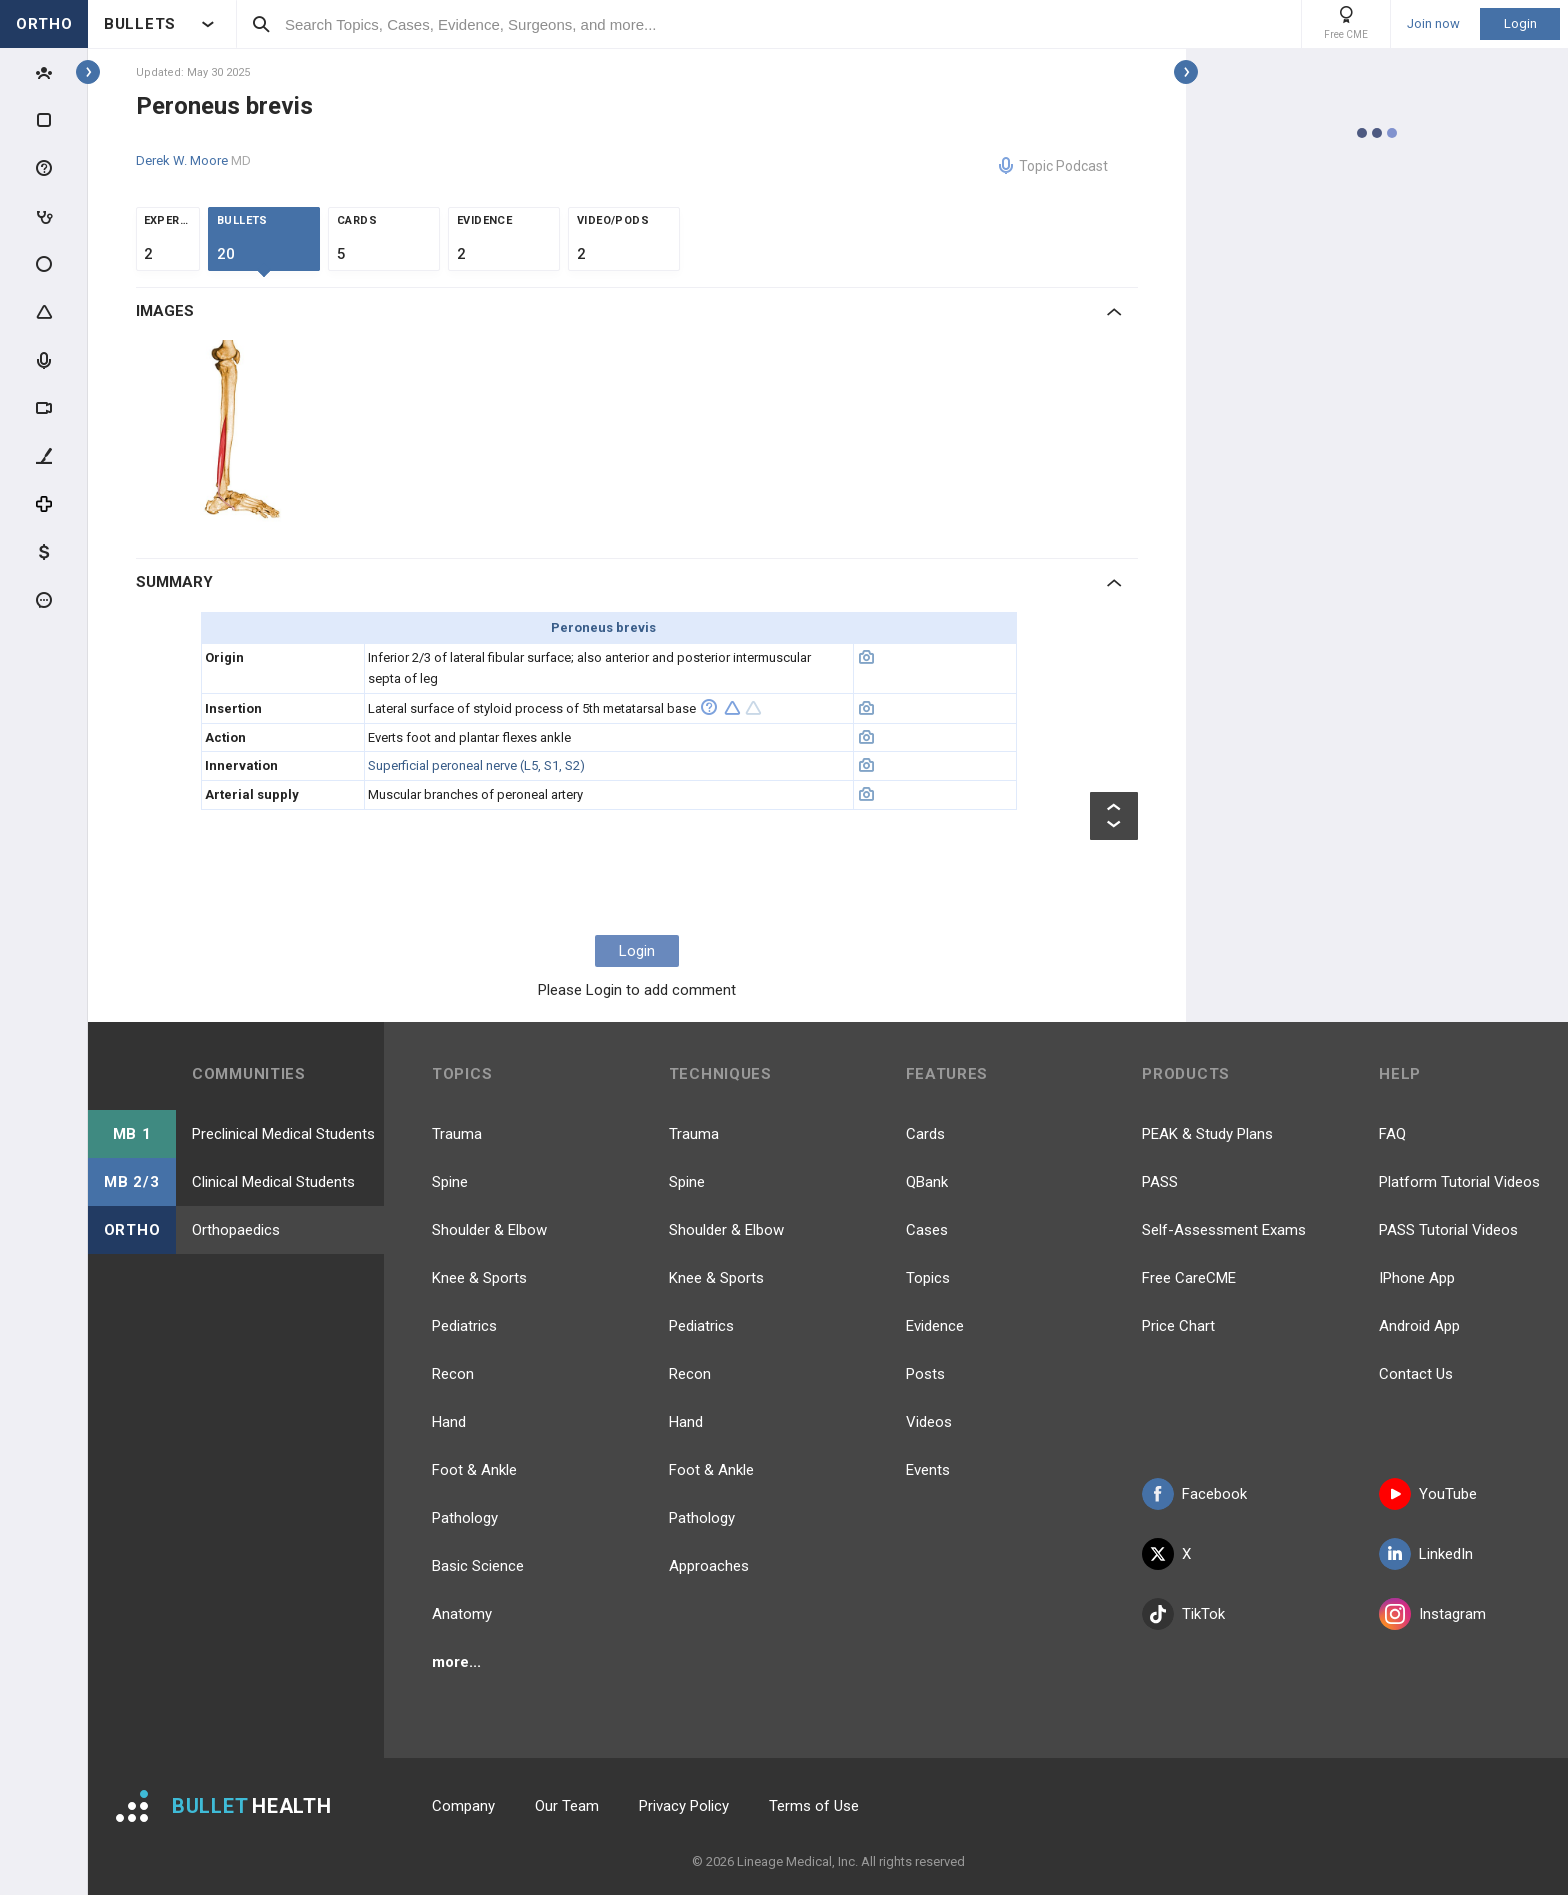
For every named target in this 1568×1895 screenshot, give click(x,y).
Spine (450, 1182)
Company (463, 1806)
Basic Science (478, 1566)
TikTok (1183, 1614)
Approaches (709, 1566)
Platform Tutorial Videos (1459, 1182)
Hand (449, 1422)
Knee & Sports (479, 1278)
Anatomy (462, 1614)
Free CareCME (1189, 1278)
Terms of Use (814, 1806)
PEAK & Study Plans (1207, 1134)
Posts (925, 1374)
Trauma (457, 1134)
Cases (927, 1230)
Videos (929, 1422)
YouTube (1428, 1494)
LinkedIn (1426, 1554)
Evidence (935, 1326)
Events (928, 1470)
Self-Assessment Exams (1224, 1230)
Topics (928, 1278)
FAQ (1392, 1134)
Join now (1433, 24)
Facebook (1194, 1494)
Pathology (465, 1518)
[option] (244, 433)
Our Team (567, 1806)
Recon (453, 1374)
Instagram (1432, 1614)
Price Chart (1178, 1326)
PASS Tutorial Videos (1448, 1230)
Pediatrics (464, 1326)
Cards (925, 1134)
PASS (1160, 1182)
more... (456, 1662)
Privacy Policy (684, 1806)
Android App (1419, 1326)
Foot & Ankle (474, 1470)
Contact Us (1416, 1374)
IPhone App (1417, 1278)
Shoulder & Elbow (489, 1230)
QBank (927, 1182)
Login (1520, 23)
